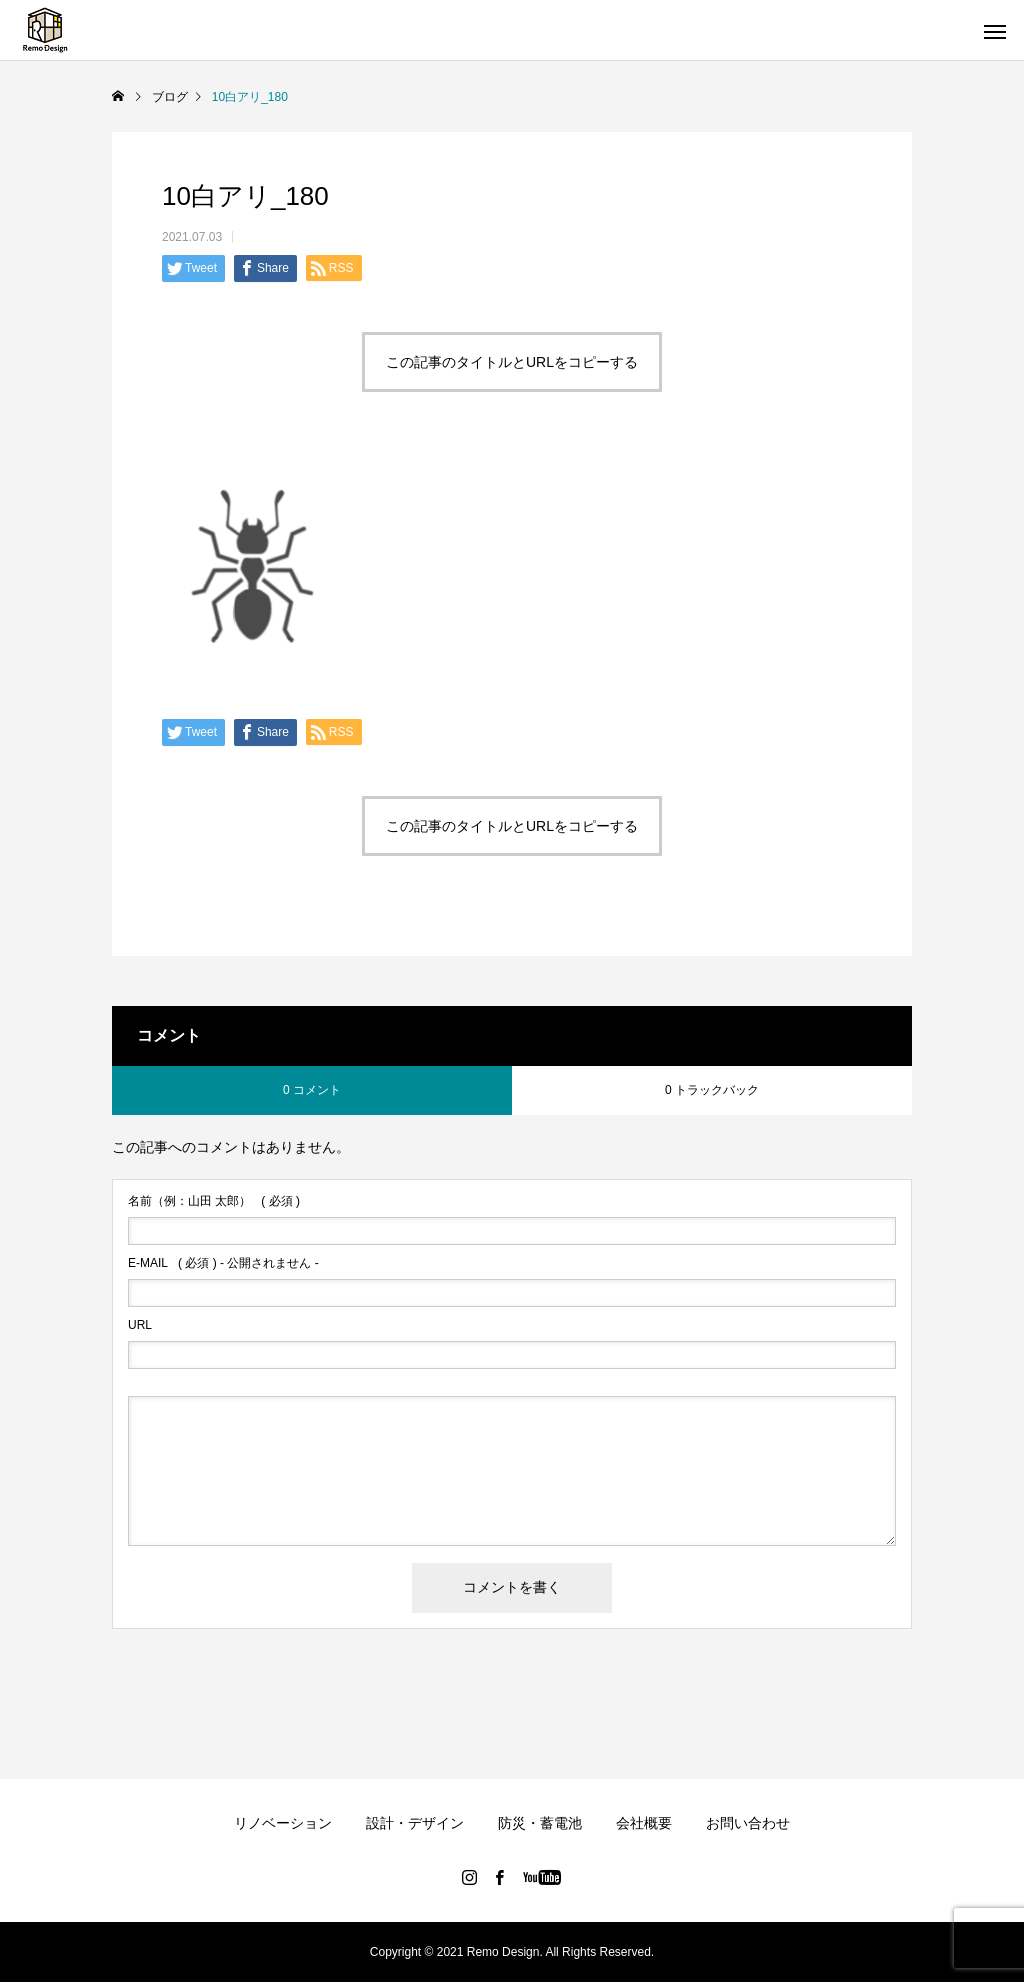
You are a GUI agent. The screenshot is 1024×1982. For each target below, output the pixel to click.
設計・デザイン (415, 1823)
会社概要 (644, 1823)
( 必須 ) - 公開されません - (223, 1263)
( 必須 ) (214, 1201)
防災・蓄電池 (540, 1823)
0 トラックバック (712, 1090)
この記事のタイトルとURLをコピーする (512, 362)
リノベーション (283, 1823)
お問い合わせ (748, 1823)
